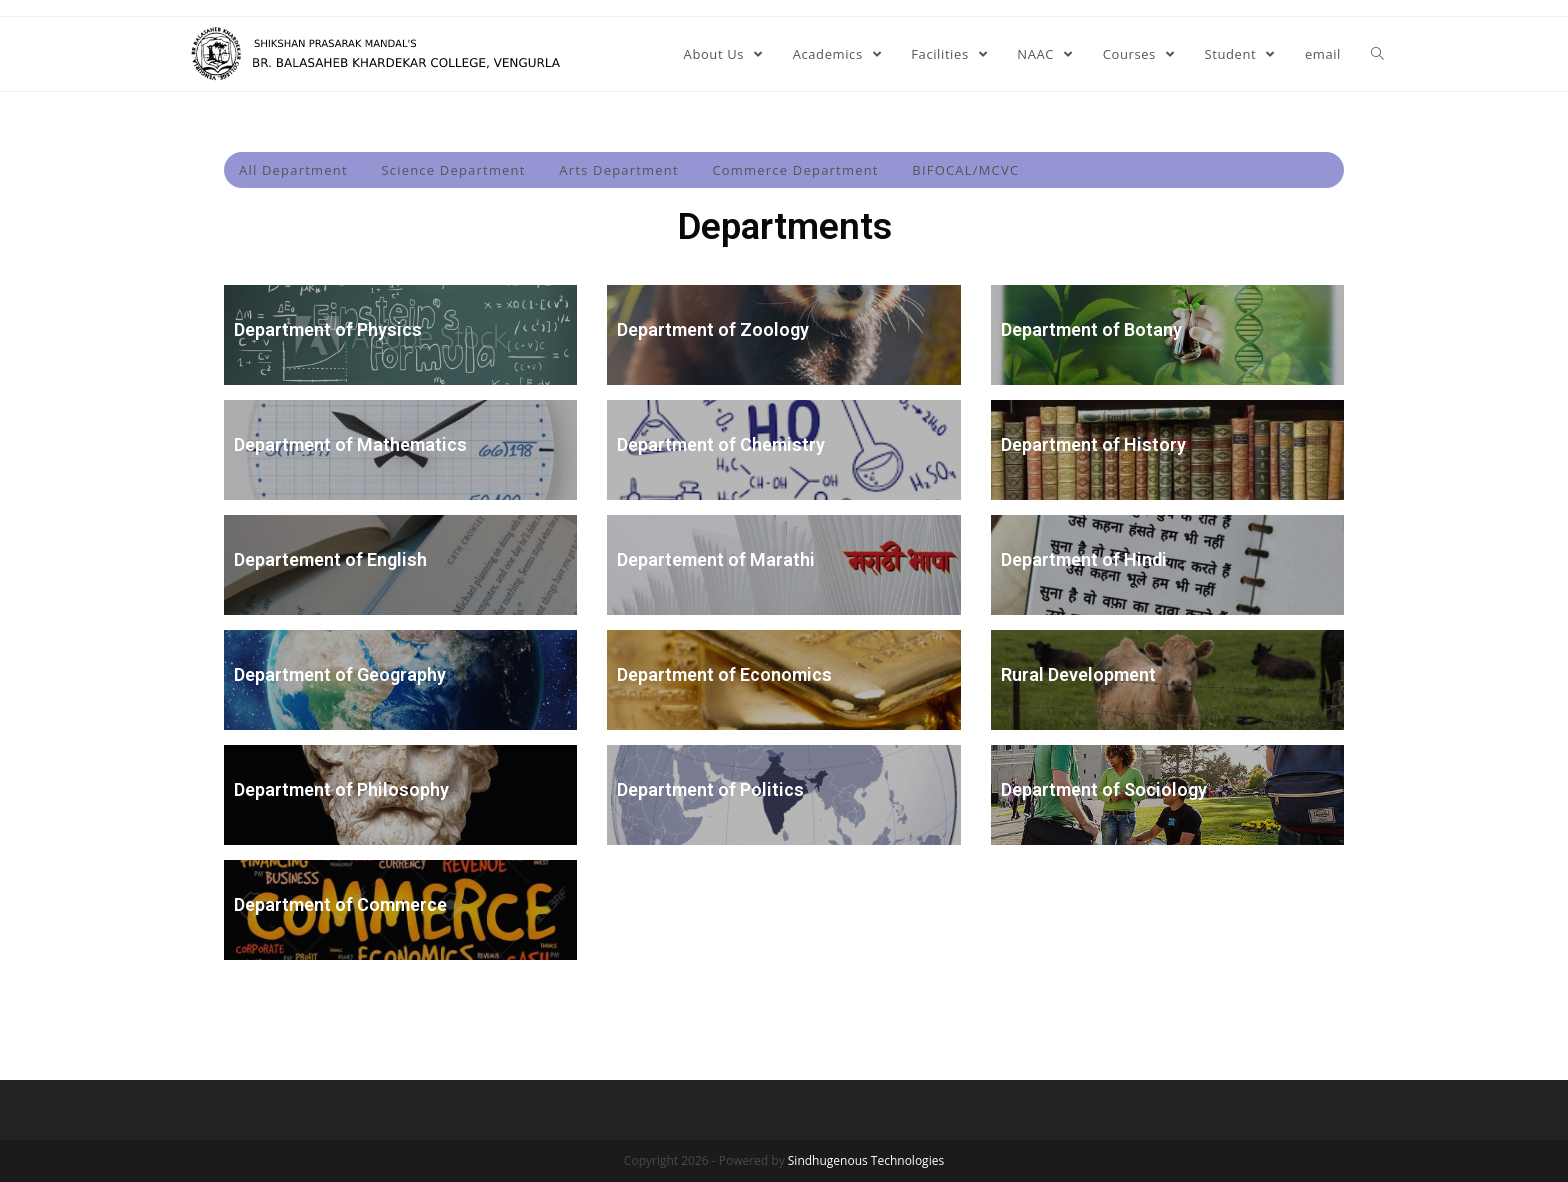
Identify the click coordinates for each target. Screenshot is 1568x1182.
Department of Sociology (1104, 789)
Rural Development (1078, 674)
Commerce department (795, 170)
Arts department (619, 170)
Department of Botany (1091, 329)
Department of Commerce (340, 904)
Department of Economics (724, 674)
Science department (453, 170)
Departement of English (330, 559)
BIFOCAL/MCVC (965, 170)
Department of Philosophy (341, 789)
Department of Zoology (713, 329)
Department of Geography (340, 674)
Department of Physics (328, 329)
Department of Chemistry (721, 444)
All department (293, 170)
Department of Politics (710, 789)
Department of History (1093, 444)
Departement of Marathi (716, 559)
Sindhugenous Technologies (866, 1160)
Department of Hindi (1084, 559)
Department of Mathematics (350, 444)
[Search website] (1377, 54)
